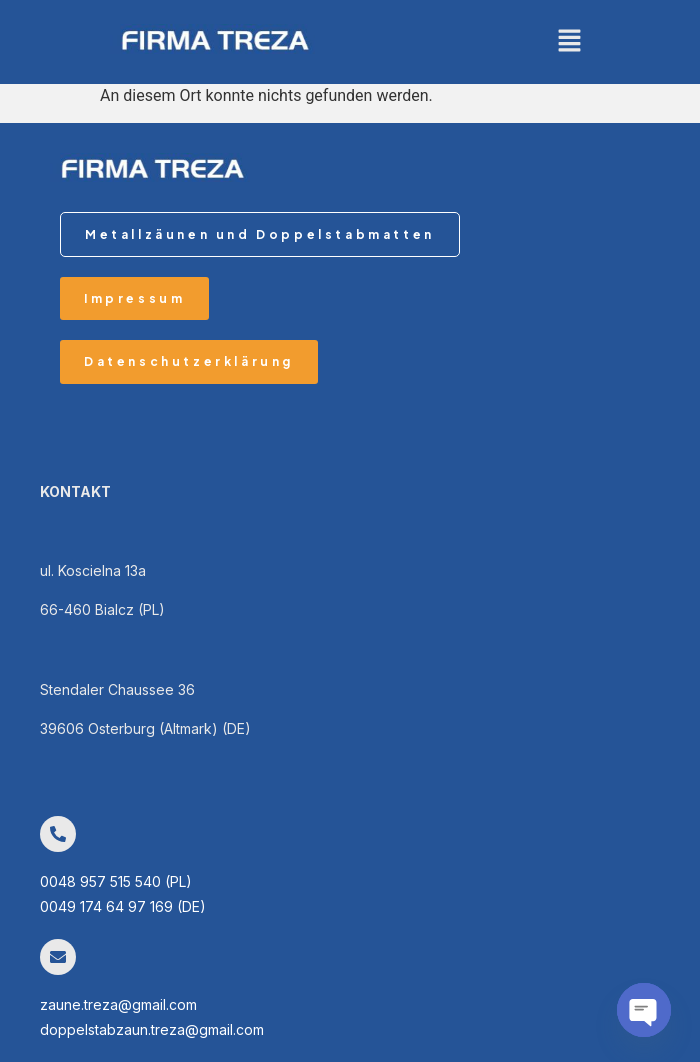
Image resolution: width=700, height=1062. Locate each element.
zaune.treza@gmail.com (118, 1004)
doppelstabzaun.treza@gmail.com (152, 1029)
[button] (570, 42)
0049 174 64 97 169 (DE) (123, 906)
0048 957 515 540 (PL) (116, 881)
